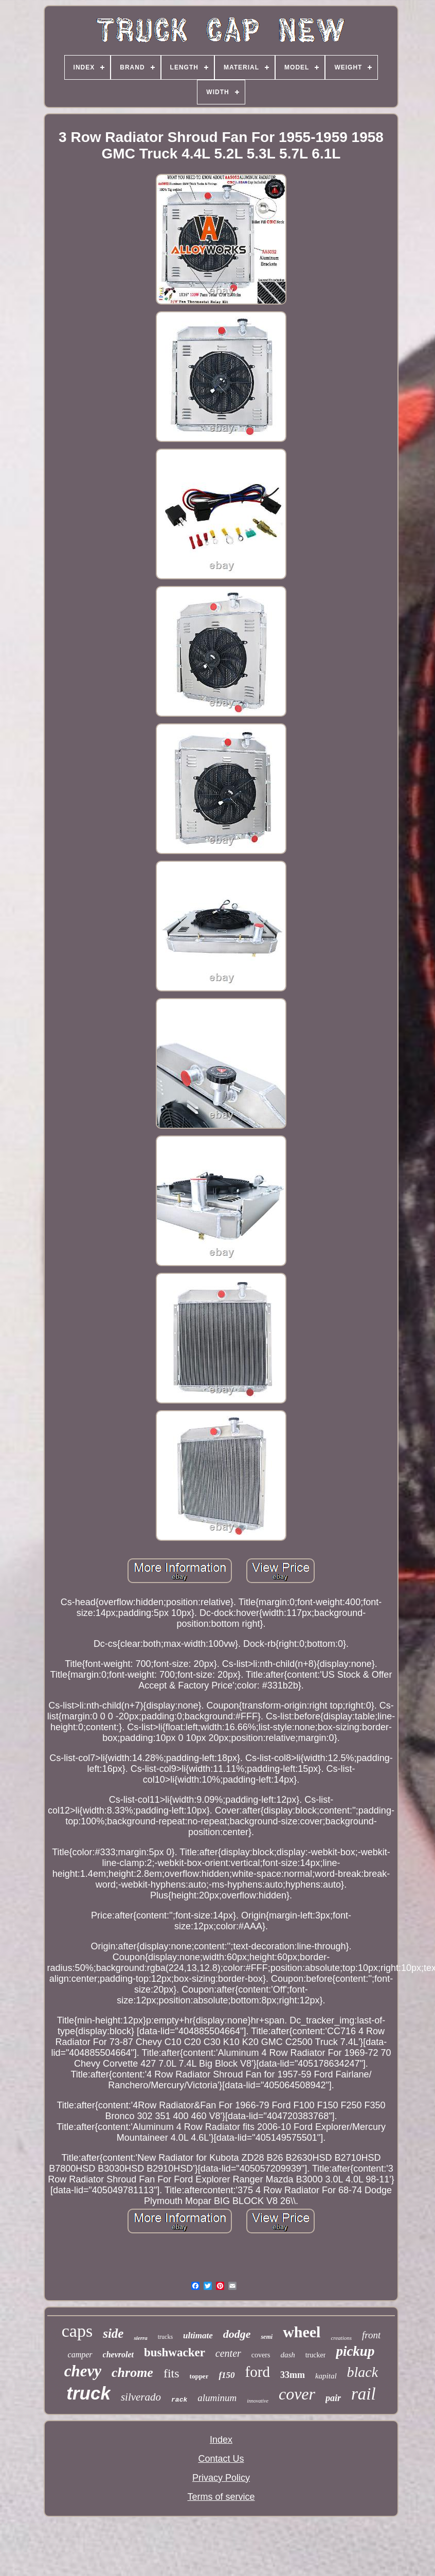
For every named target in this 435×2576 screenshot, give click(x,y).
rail (363, 2394)
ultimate (198, 2335)
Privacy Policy (221, 2478)
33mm (292, 2375)
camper (80, 2354)
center (228, 2353)
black (362, 2372)
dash (287, 2355)
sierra (140, 2338)
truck (88, 2393)
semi (267, 2336)
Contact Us (221, 2459)
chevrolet (118, 2354)
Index (221, 2440)
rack (179, 2400)
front (371, 2335)
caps (77, 2330)
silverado (141, 2397)
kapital (326, 2376)
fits (171, 2373)
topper (199, 2376)
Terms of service (221, 2497)
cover (297, 2394)
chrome (132, 2372)
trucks (165, 2336)
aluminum (217, 2397)
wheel (301, 2331)
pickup (355, 2351)
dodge (237, 2334)
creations (341, 2338)
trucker (315, 2355)
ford (257, 2372)
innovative (257, 2401)
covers (260, 2355)
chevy (82, 2371)
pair (333, 2398)
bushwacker (174, 2352)
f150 (226, 2375)
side (113, 2333)
